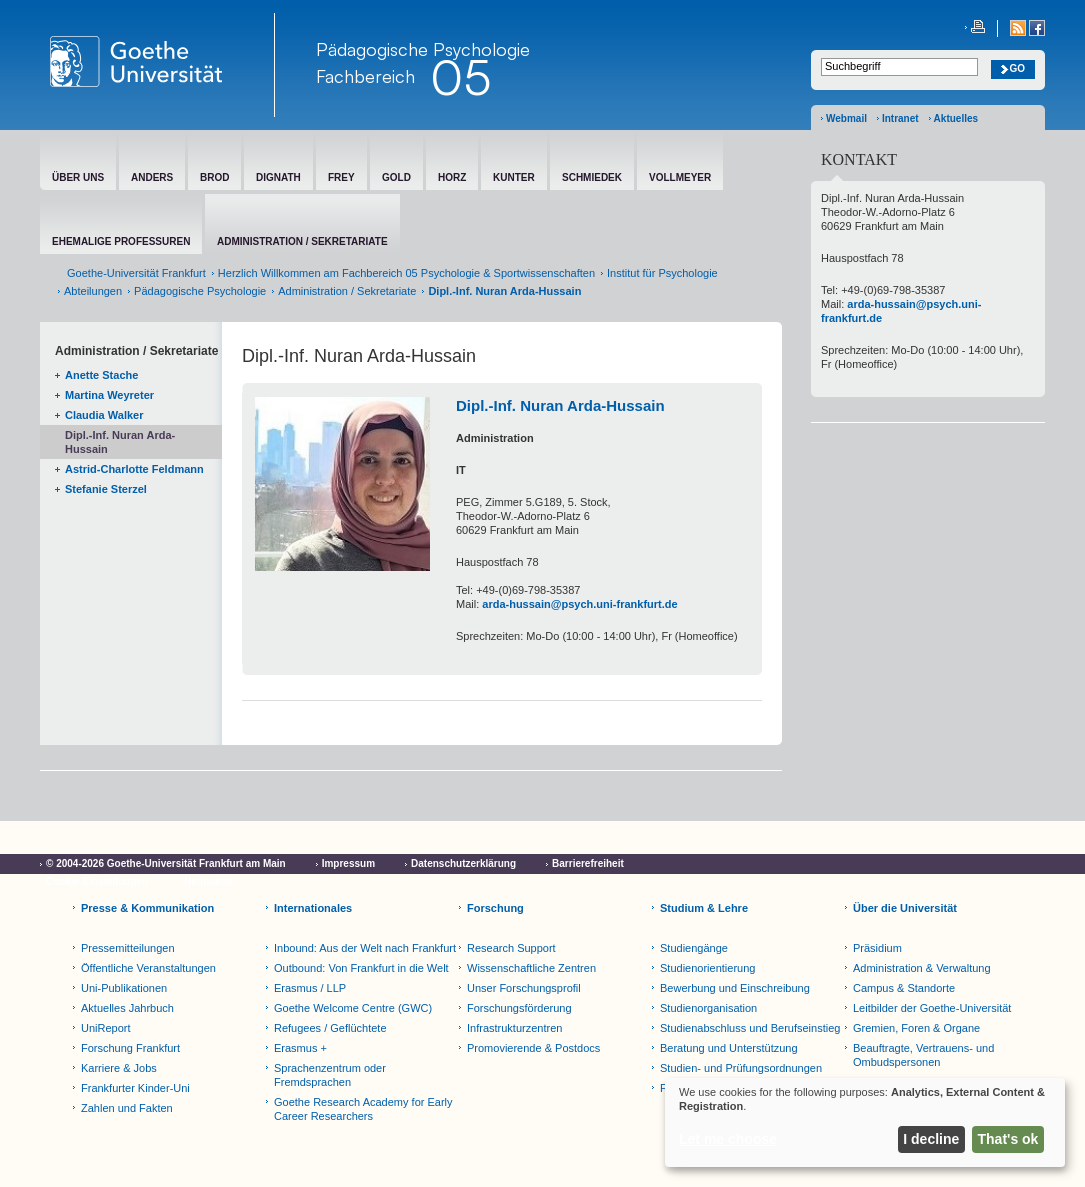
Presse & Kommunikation (147, 908)
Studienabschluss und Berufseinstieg (750, 1028)
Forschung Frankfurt (130, 1048)
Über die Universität (905, 908)
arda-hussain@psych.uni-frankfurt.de (579, 604)
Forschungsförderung (519, 1008)
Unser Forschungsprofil (524, 988)
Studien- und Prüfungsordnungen (741, 1068)
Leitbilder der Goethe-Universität (932, 1008)
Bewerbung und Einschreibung (735, 988)
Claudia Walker (104, 415)
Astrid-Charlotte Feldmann (134, 469)
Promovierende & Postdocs (533, 1048)
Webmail (846, 118)
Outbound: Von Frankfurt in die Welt (361, 968)
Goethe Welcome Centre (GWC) (353, 1008)
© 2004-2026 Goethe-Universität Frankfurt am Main (166, 863)
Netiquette (208, 881)
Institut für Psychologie (662, 273)
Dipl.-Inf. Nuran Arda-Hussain (120, 442)
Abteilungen (93, 291)
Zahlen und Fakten (127, 1108)
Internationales (313, 908)
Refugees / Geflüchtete (330, 1028)
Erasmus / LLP (310, 988)
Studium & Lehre (704, 908)
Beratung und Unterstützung (729, 1048)
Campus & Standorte (904, 988)
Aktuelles (956, 118)
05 (460, 77)
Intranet (900, 118)
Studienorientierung (707, 968)
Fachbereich (365, 76)
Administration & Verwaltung (922, 968)
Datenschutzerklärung (463, 863)
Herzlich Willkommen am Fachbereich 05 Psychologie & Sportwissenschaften (406, 273)
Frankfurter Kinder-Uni (135, 1088)
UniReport (106, 1028)
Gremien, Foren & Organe (916, 1028)
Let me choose (728, 1139)
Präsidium (877, 948)
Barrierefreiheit (588, 863)
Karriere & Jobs (119, 1068)
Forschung (495, 908)
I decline (931, 1139)
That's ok (1008, 1139)
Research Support (511, 948)
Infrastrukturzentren (514, 1028)
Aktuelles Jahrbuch (127, 1008)
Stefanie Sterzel (106, 489)
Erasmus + (300, 1048)
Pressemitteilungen (128, 948)
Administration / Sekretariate (347, 291)
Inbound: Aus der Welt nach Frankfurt (365, 948)
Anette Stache (101, 375)
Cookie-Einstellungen (97, 881)
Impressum (348, 863)
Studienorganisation (708, 1008)
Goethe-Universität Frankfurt (136, 273)
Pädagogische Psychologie (200, 291)
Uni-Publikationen (124, 988)
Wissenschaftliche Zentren (531, 968)
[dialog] (865, 1122)
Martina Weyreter (109, 395)
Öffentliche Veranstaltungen (148, 968)
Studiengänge (694, 948)
